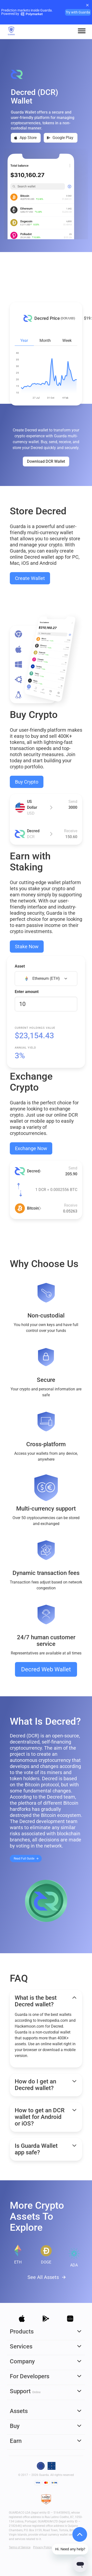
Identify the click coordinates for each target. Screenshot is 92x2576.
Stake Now (27, 946)
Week (67, 340)
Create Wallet (30, 578)
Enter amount (27, 991)
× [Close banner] (87, 4)
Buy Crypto (26, 782)
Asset (20, 966)
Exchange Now (31, 1148)
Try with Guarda (78, 12)
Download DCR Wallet (46, 461)
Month (45, 340)
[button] (81, 30)
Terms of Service (19, 2547)
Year (24, 340)
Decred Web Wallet (46, 1669)
